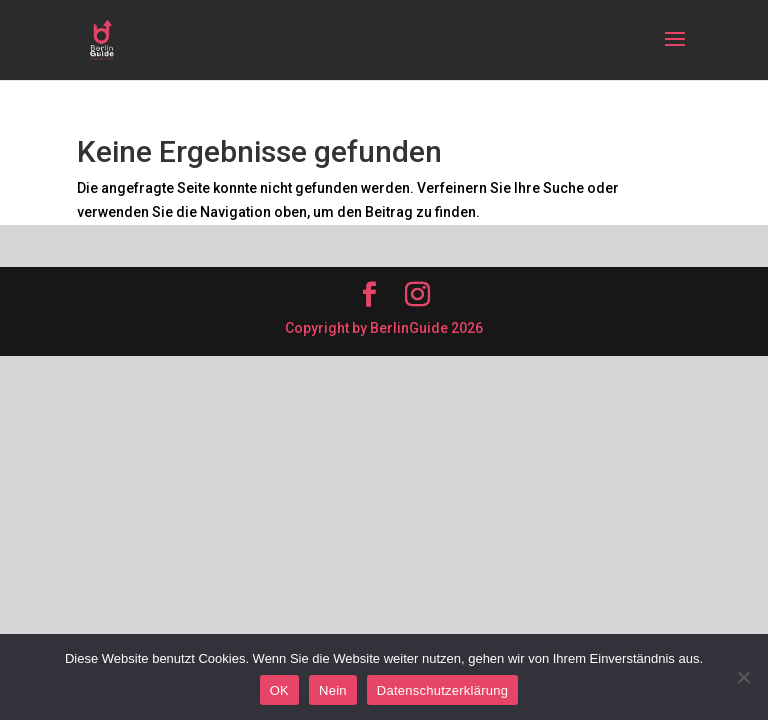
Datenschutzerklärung (442, 690)
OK (279, 690)
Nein (333, 690)
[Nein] (743, 677)
